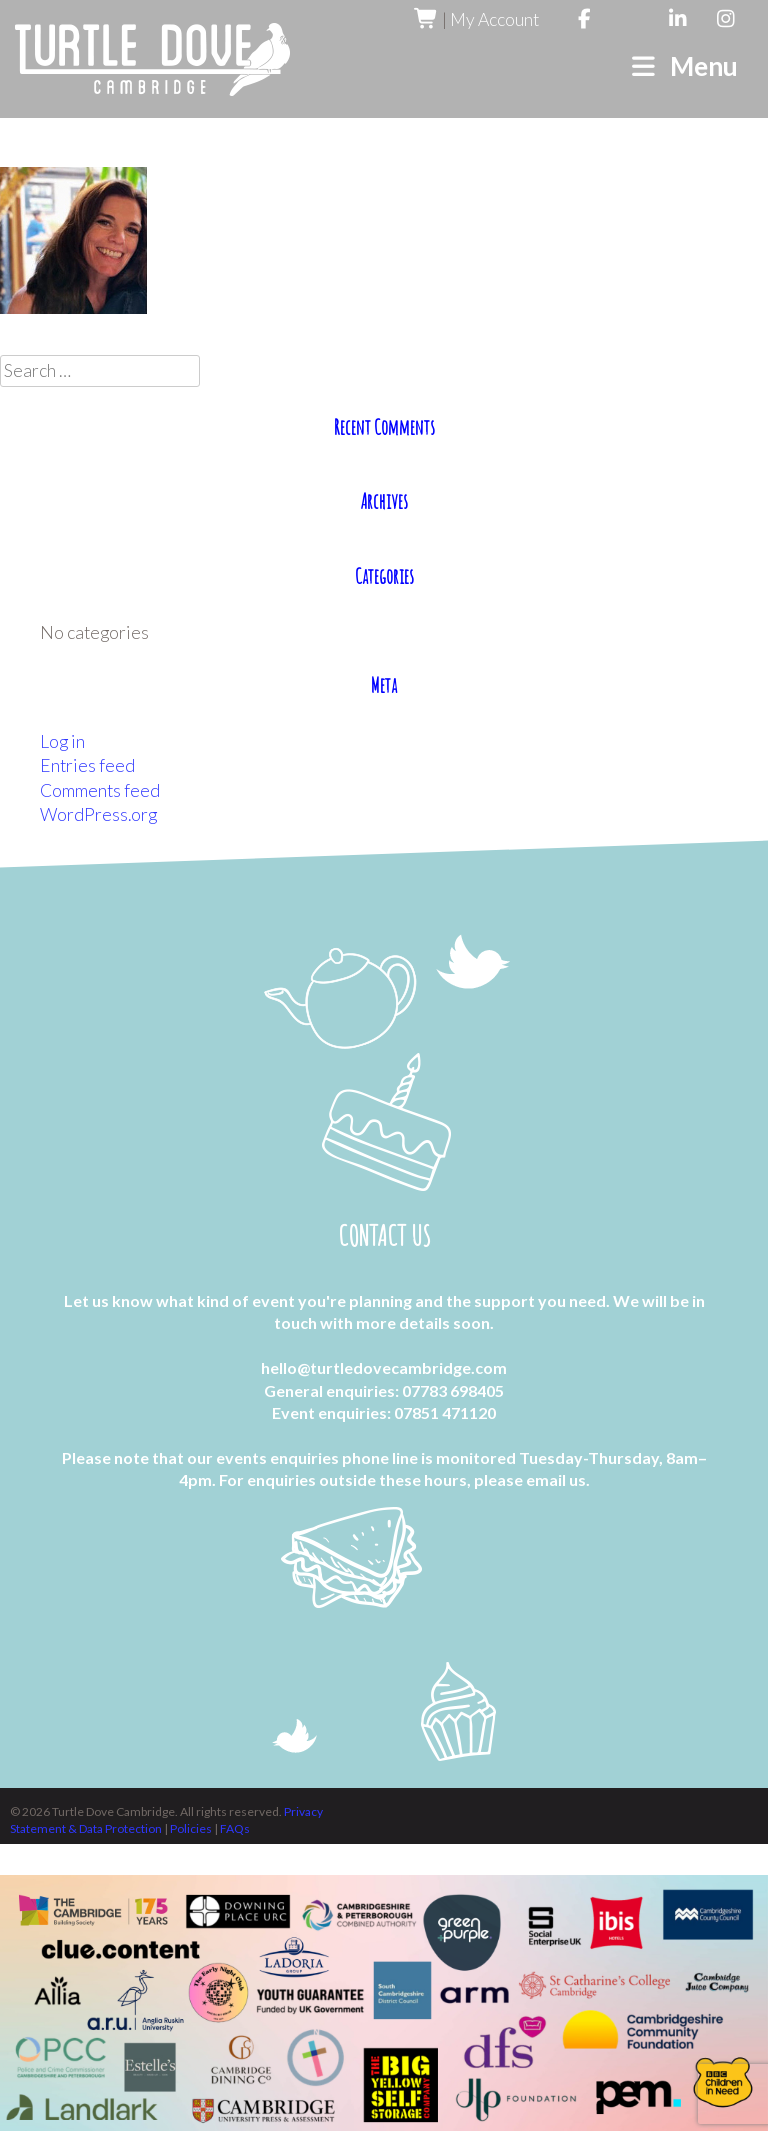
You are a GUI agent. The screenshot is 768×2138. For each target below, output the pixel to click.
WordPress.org (98, 814)
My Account (494, 19)
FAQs (235, 1828)
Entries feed (87, 765)
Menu (683, 66)
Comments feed (100, 790)
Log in (62, 741)
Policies (192, 1828)
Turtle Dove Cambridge (152, 59)
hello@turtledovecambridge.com (384, 1368)
